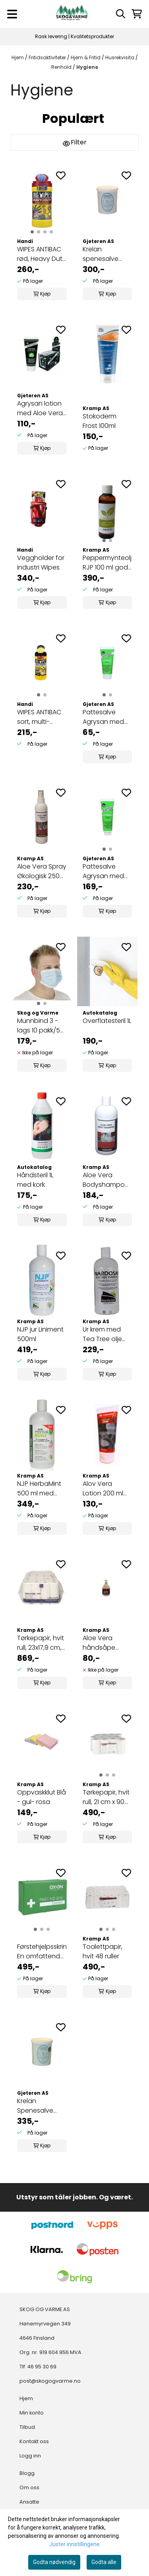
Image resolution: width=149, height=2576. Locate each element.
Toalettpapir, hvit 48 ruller (102, 1951)
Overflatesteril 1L (107, 1020)
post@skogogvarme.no (50, 2381)
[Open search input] (120, 13)
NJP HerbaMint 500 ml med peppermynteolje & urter (42, 1488)
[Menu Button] (12, 14)
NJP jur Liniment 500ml (40, 1334)
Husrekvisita (120, 57)
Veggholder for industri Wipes (40, 562)
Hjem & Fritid (86, 57)
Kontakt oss (34, 2441)
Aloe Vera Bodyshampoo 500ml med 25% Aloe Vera (107, 1180)
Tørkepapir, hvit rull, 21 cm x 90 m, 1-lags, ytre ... (106, 1797)
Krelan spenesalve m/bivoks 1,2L (102, 254)
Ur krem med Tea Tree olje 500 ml (102, 1334)
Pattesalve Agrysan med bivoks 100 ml (103, 717)
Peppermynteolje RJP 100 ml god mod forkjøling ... (107, 562)
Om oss (29, 2487)
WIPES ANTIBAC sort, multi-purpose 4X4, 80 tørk (39, 717)
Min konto (31, 2412)
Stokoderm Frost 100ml (99, 421)
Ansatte (29, 2501)
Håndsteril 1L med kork (35, 1179)
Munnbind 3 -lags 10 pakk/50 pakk (40, 1025)
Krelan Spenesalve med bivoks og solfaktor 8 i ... (40, 2105)
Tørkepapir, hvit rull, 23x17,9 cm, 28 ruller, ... (40, 1643)
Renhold (62, 67)
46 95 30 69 (41, 2366)
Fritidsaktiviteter (48, 57)
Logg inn (30, 2455)
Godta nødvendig (54, 2562)
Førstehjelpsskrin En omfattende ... (42, 1951)
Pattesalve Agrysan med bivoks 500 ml (103, 871)
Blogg (27, 2473)
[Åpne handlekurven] (136, 13)
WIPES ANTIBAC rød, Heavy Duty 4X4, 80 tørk (41, 254)
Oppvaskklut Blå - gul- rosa (41, 1797)
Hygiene (87, 67)
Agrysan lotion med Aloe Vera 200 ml (40, 408)
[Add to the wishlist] (61, 175)
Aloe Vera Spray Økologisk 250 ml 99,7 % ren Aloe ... (41, 871)
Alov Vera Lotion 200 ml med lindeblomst (103, 1488)
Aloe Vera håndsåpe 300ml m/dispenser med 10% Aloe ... (106, 1643)
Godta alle (103, 2562)
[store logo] (71, 14)
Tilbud (27, 2427)
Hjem (18, 57)
